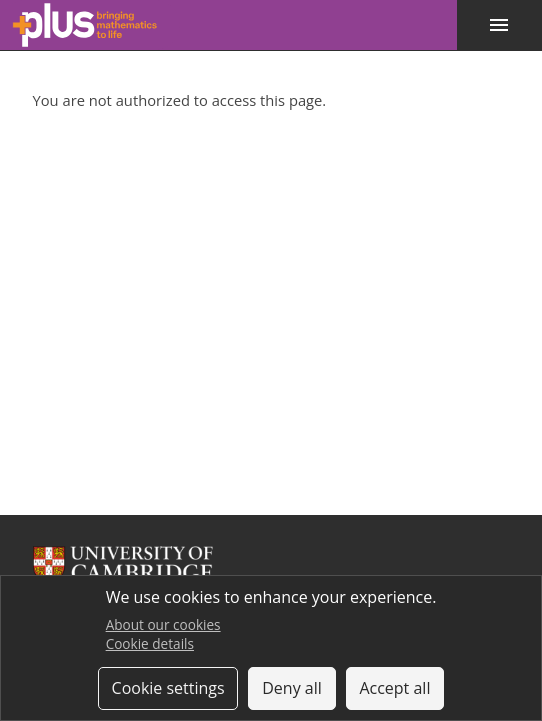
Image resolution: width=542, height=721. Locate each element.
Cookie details (150, 643)
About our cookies (163, 624)
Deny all (292, 688)
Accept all (394, 688)
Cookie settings (168, 688)
